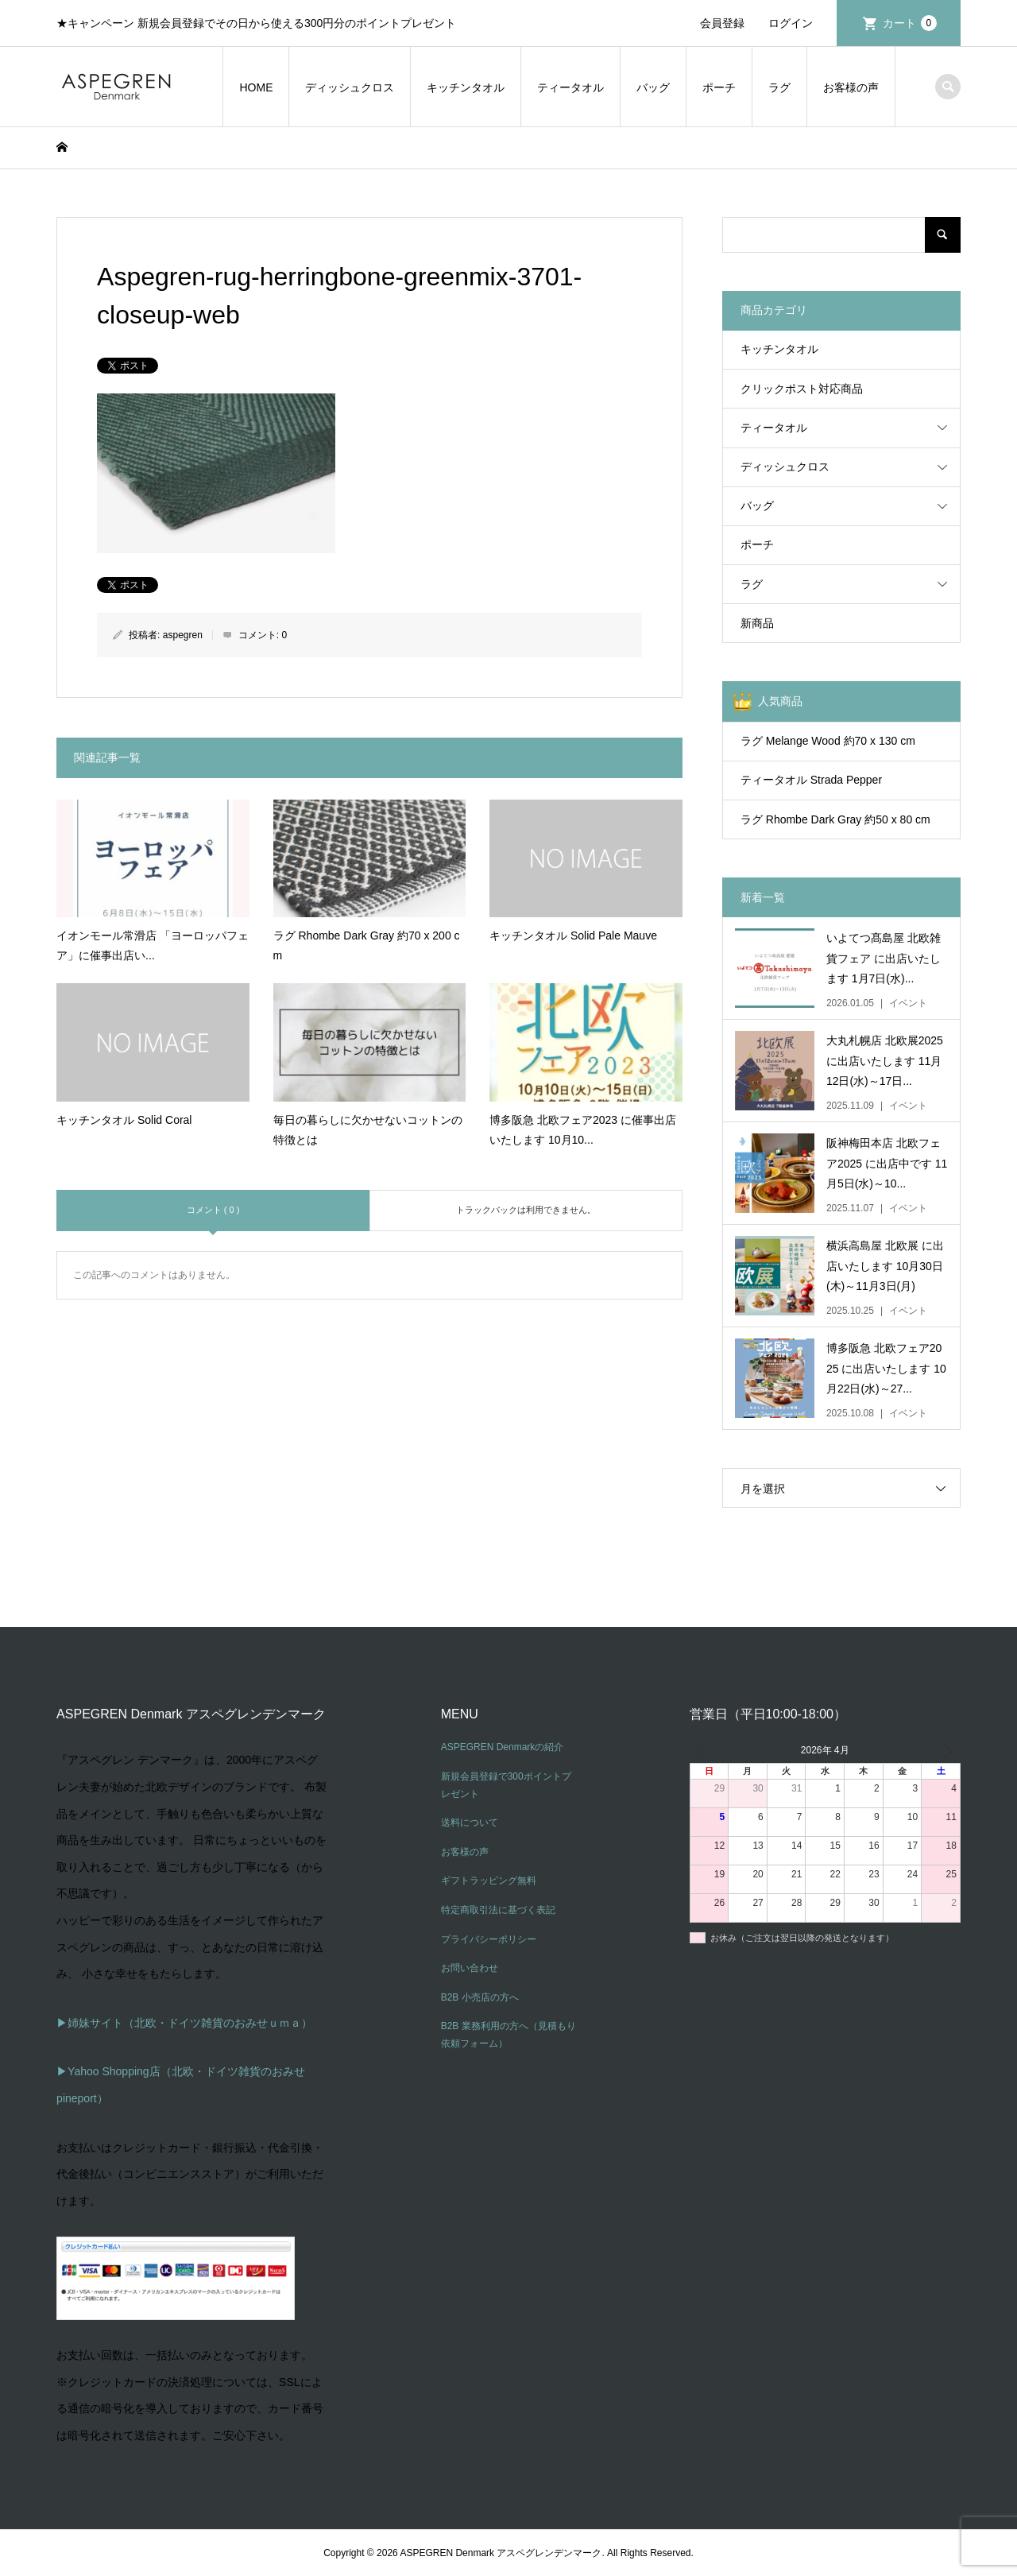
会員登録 (722, 23)
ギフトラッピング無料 (488, 1880)
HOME (256, 87)
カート (910, 23)
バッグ (653, 87)
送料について (469, 1822)
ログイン (790, 23)
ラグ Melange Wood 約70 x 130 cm (828, 740)
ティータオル (570, 87)
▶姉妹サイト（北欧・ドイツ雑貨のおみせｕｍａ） (184, 2022)
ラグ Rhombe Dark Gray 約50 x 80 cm (835, 819)
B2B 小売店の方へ (480, 1997)
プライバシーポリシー (488, 1939)
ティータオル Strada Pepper (811, 779)
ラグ (779, 87)
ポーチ (719, 87)
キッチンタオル (466, 87)
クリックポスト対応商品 (802, 388)
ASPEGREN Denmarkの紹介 (502, 1747)
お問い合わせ (469, 1968)
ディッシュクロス (349, 87)
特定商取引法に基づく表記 (498, 1910)
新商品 (757, 623)
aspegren (183, 635)
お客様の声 (851, 87)
